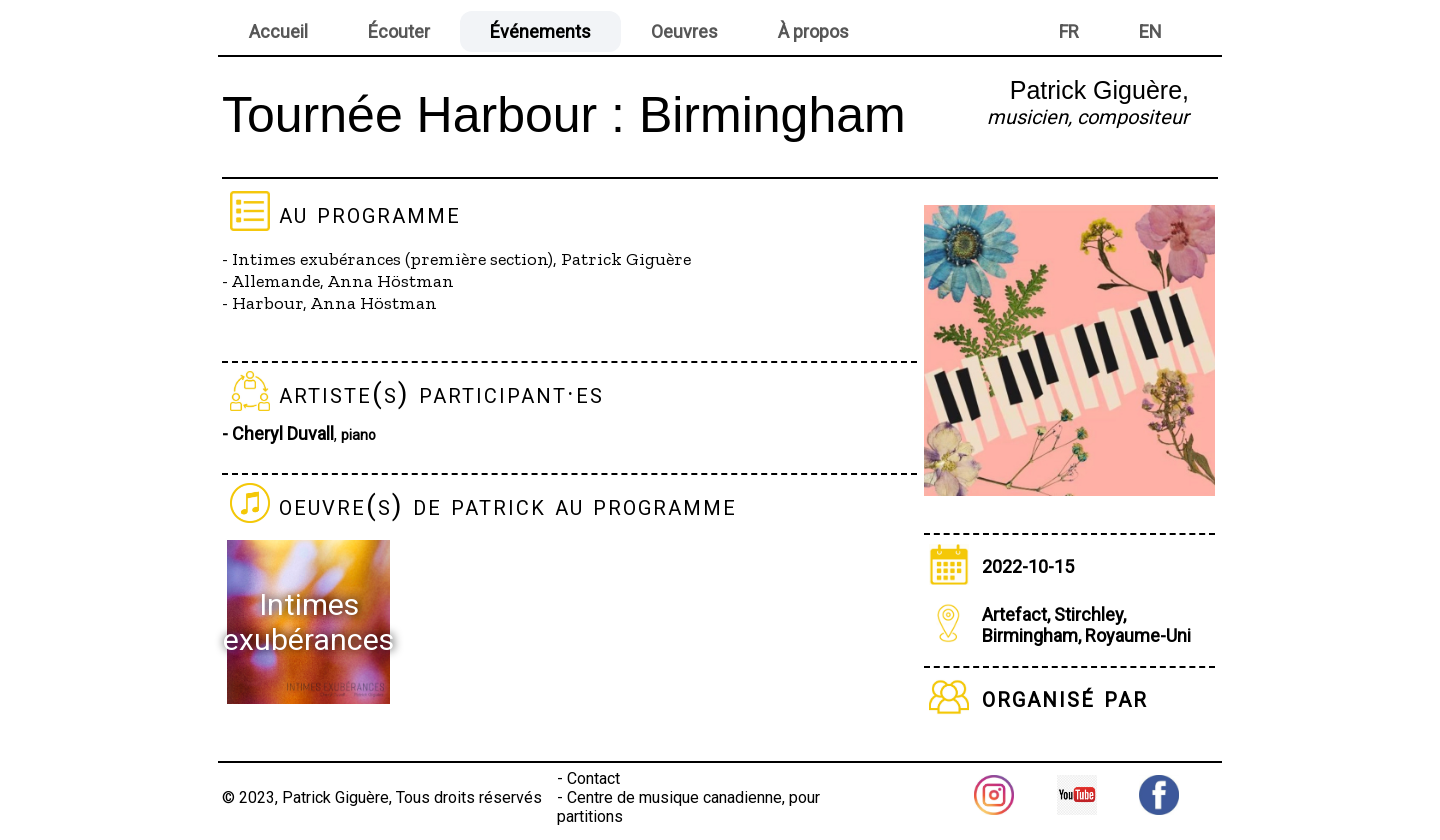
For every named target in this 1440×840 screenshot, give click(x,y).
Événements (540, 31)
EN (1150, 31)
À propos (813, 31)
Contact (593, 778)
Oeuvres (684, 31)
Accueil (278, 31)
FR (1069, 31)
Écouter (399, 31)
